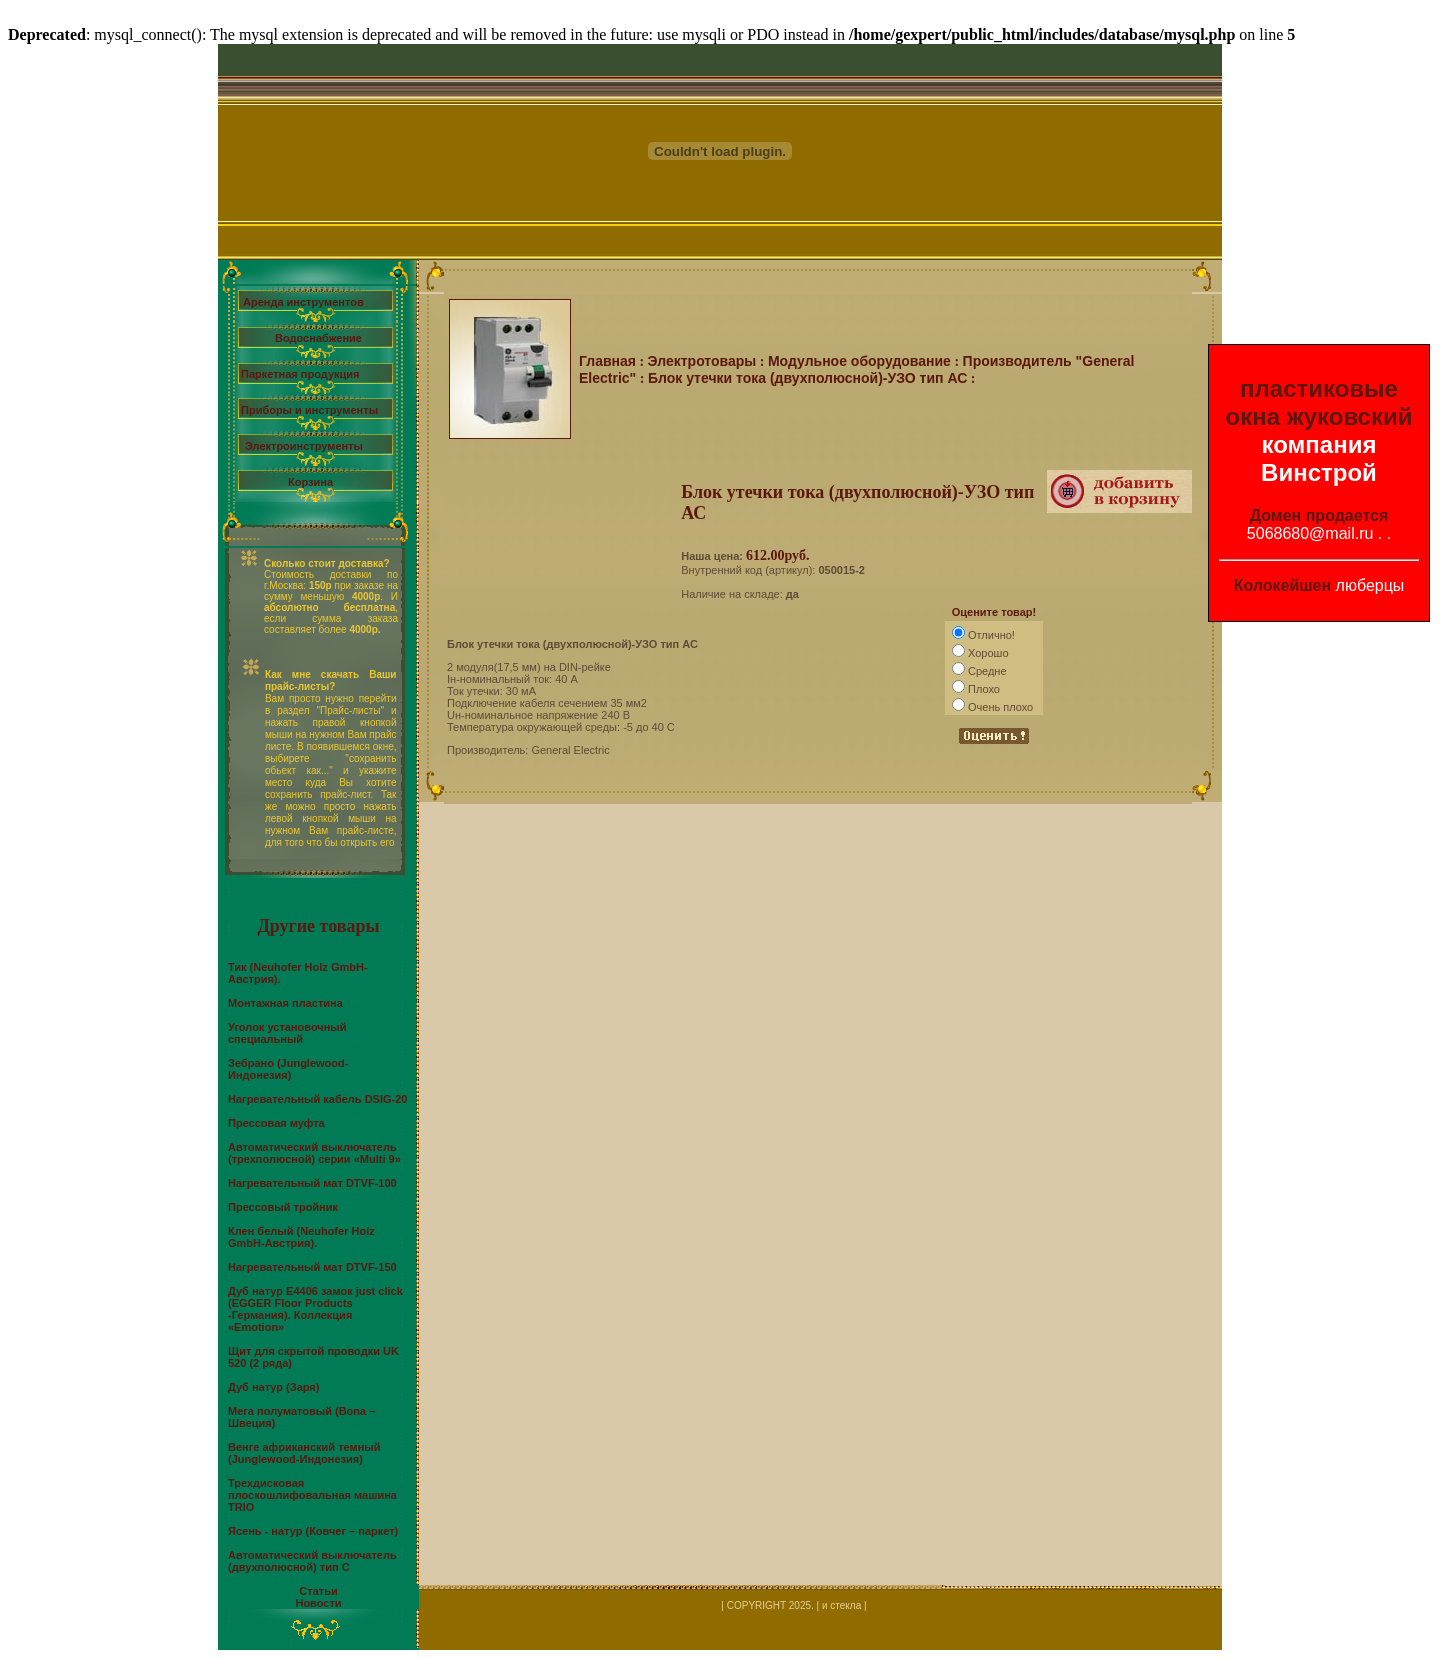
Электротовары (702, 361)
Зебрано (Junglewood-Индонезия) (288, 1069)
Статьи (318, 1591)
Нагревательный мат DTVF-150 (312, 1267)
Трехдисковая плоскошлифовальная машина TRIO (312, 1495)
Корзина (310, 482)
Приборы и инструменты (309, 410)
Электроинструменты (304, 446)
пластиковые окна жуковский (1319, 402)
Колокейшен (1283, 585)
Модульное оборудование (859, 361)
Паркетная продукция (300, 374)
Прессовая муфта (276, 1123)
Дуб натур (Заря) (273, 1387)
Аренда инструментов (303, 302)
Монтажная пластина (285, 1003)
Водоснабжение (318, 338)
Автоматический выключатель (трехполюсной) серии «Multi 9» (314, 1153)
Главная (607, 361)
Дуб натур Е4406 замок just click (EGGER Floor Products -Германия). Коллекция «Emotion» (315, 1309)
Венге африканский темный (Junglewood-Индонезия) (304, 1453)
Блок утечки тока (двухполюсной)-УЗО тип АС (807, 378)
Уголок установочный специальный (287, 1033)
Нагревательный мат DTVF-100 (312, 1183)
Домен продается (1319, 515)
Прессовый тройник (283, 1207)
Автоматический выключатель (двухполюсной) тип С (312, 1561)
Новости (318, 1603)
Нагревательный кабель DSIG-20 (317, 1099)
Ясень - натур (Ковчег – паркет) (313, 1531)
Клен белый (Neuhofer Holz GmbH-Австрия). (301, 1237)
